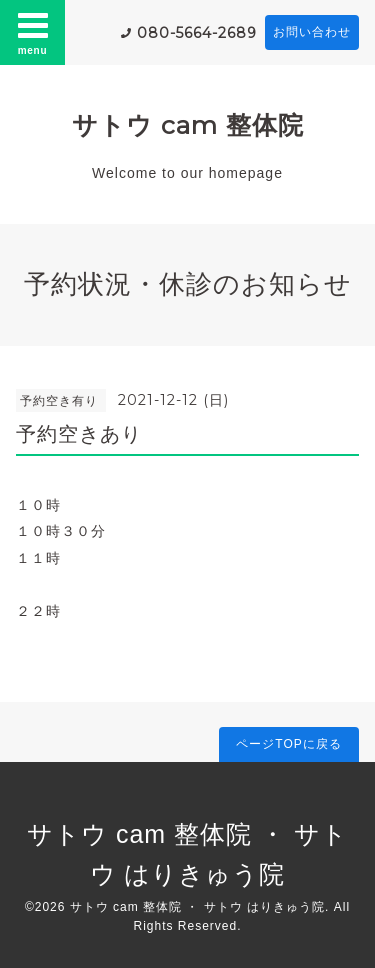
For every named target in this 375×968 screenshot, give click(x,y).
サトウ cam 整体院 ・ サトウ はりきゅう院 (197, 907)
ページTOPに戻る (288, 744)
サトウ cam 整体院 (188, 125)
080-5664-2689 (197, 33)
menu (33, 32)
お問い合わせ (312, 32)
